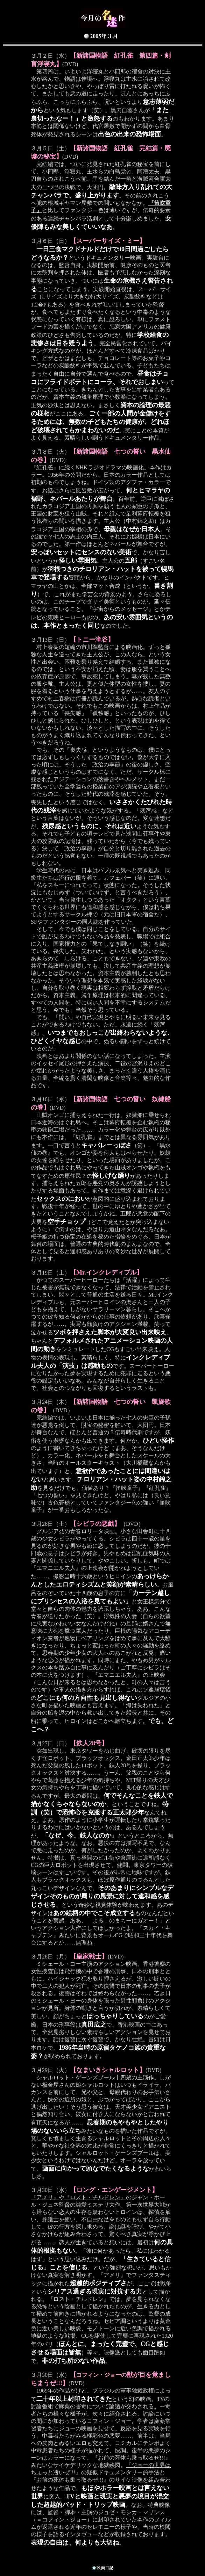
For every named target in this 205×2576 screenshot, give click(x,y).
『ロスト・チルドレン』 (95, 2197)
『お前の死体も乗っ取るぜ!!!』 (131, 2458)
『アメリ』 (45, 2197)
